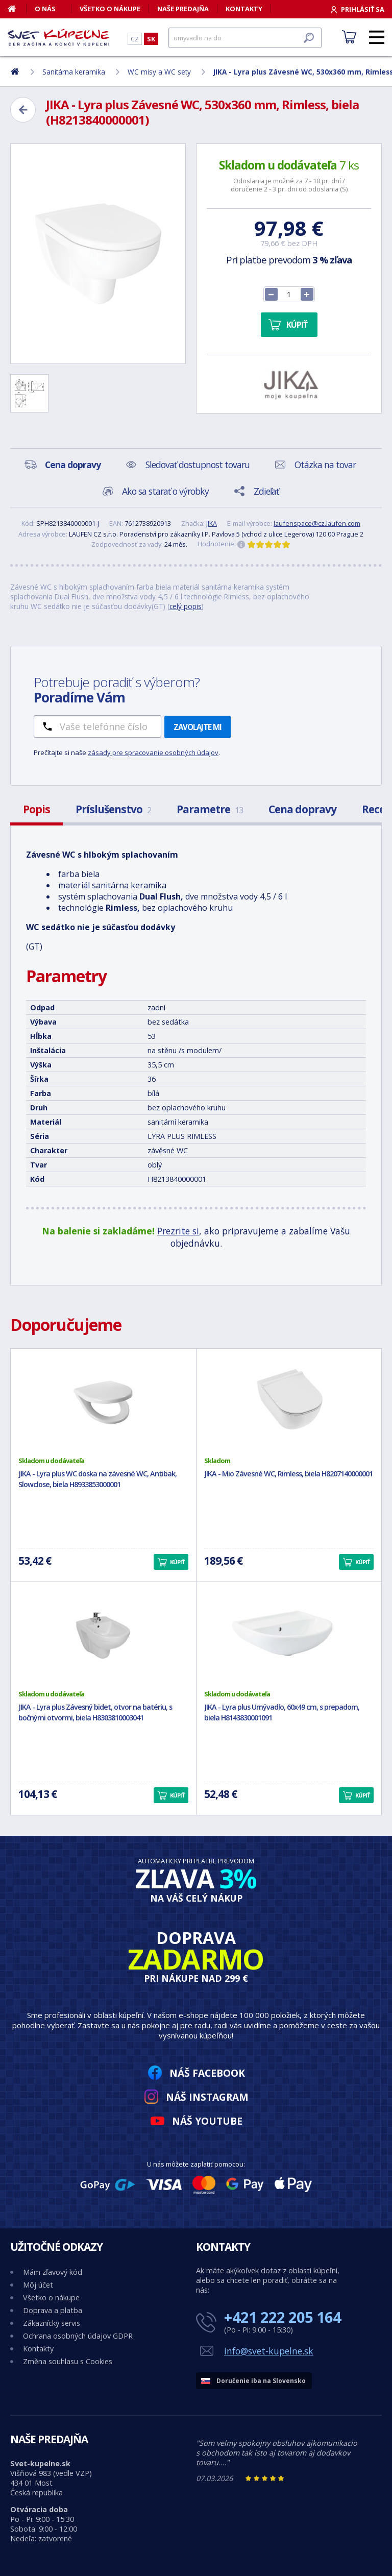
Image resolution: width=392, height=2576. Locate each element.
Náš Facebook (207, 2073)
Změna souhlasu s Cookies (67, 2361)
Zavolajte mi (198, 727)
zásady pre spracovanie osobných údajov (153, 752)
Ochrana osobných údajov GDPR (78, 2336)
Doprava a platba (52, 2310)
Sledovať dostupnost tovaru (197, 464)
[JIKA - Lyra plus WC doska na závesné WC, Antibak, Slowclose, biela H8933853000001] (103, 1402)
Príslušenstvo (113, 809)
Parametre (210, 809)
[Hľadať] (245, 38)
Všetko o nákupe (110, 8)
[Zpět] (23, 110)
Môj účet (38, 2285)
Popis (36, 809)
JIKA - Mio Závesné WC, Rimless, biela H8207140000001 (288, 1473)
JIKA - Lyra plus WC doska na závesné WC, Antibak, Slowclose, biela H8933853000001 (97, 1479)
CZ (135, 38)
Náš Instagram (207, 2097)
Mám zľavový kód (52, 2272)
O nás (45, 8)
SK (151, 38)
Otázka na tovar (325, 464)
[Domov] (17, 9)
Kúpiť (296, 324)
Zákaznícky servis (51, 2323)
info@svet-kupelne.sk (268, 2351)
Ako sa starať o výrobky (165, 491)
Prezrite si (178, 1231)
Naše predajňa (183, 8)
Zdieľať (266, 491)
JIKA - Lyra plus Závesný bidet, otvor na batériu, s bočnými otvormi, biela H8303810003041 (95, 1712)
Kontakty (244, 8)
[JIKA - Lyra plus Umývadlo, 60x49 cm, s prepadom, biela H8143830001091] (289, 1636)
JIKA (211, 523)
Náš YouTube (207, 2121)
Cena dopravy (302, 809)
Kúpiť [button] (177, 1562)
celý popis (185, 606)
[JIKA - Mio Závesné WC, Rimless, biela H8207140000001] (289, 1402)
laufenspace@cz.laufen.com (317, 523)
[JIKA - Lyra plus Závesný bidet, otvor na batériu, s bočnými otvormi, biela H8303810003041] (103, 1636)
